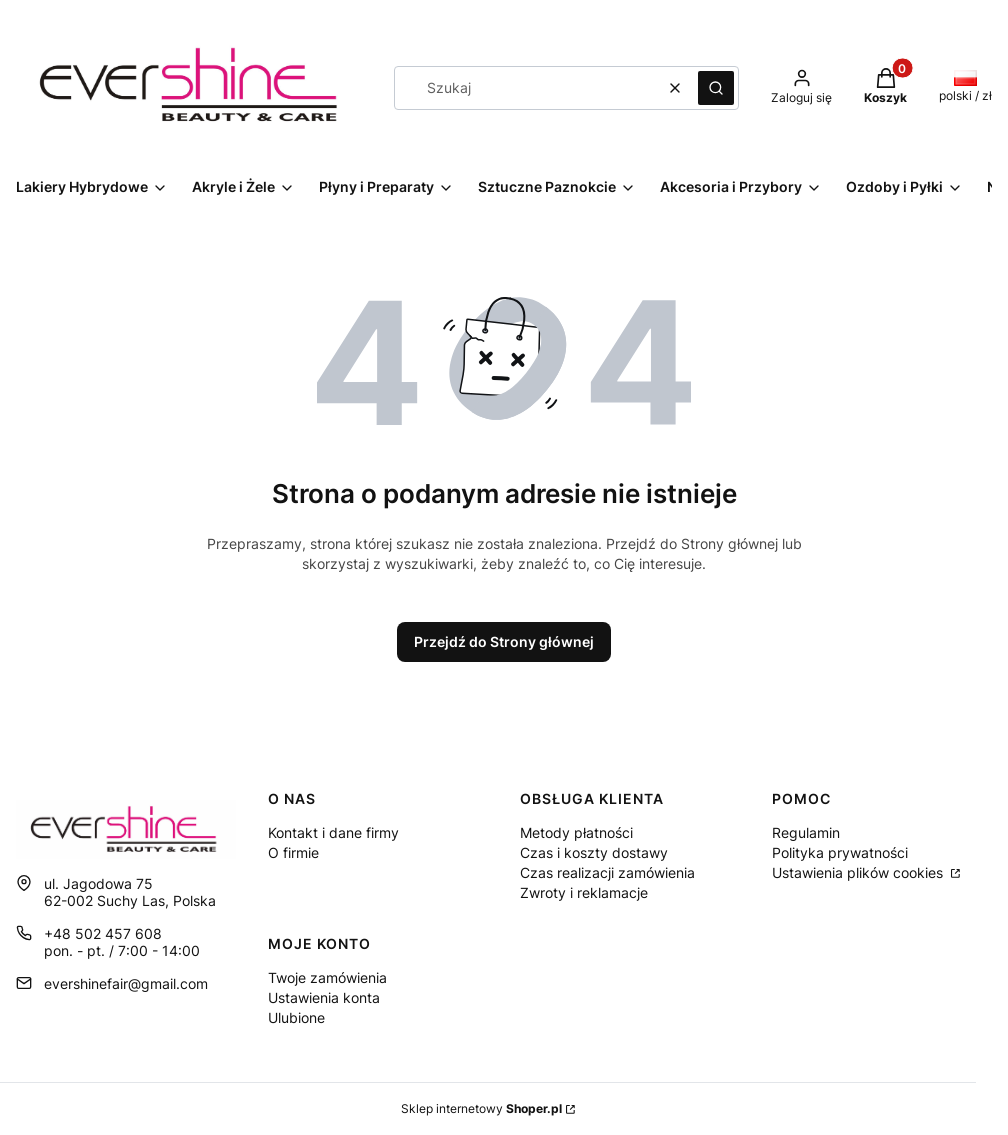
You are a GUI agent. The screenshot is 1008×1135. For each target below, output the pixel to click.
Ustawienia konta (324, 997)
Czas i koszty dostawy (594, 852)
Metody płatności (576, 832)
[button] (716, 88)
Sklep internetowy (481, 1108)
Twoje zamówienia (327, 977)
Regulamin (806, 832)
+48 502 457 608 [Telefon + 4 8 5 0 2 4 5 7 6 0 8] (103, 933)
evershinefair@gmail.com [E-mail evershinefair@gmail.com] (126, 983)
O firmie (293, 852)
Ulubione (296, 1017)
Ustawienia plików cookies (859, 872)
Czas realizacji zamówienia (607, 872)
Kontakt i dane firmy (333, 832)
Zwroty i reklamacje (584, 892)
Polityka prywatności (840, 852)
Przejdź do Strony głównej (504, 641)
